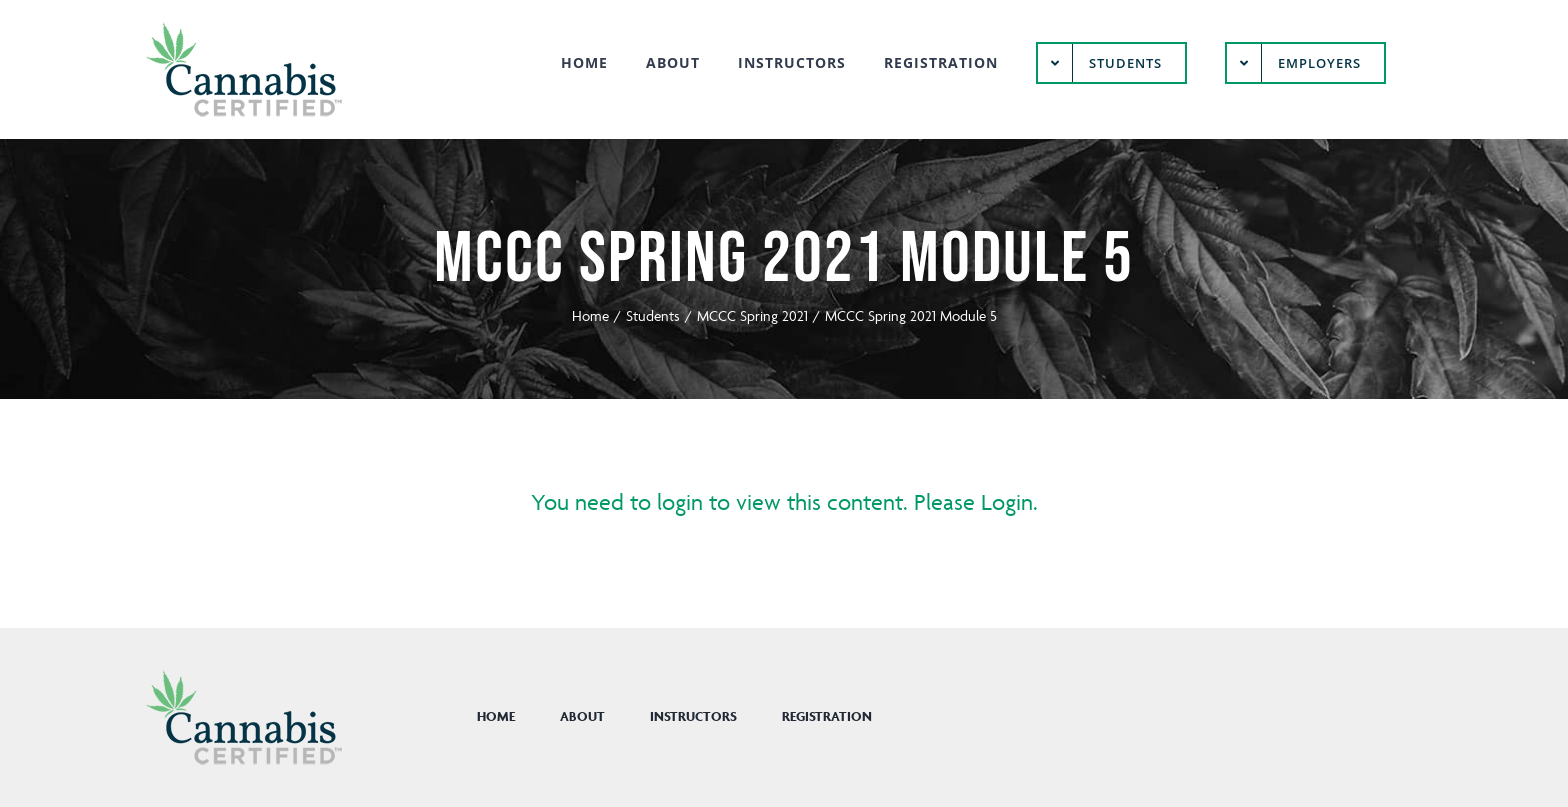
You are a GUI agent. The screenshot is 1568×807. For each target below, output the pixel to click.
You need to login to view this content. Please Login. (784, 502)
